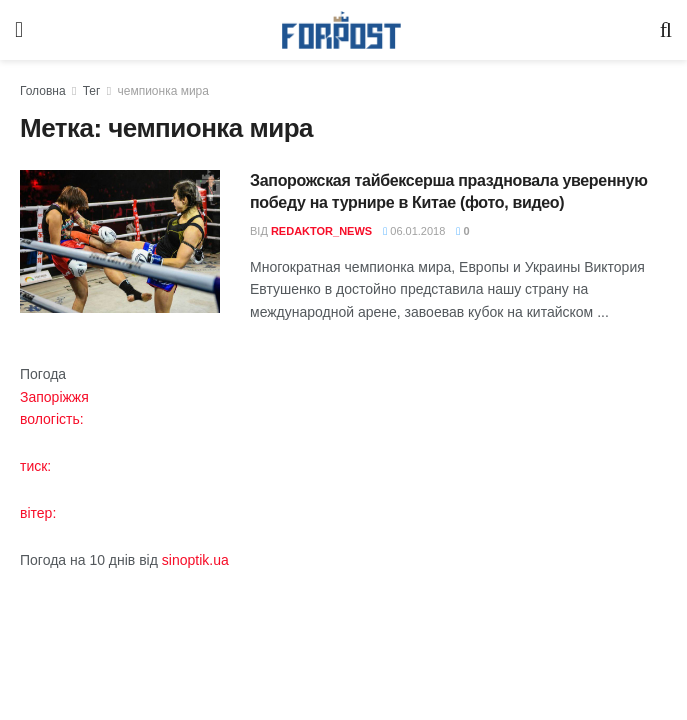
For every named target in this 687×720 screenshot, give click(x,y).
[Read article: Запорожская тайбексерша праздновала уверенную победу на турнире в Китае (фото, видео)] (120, 241)
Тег (92, 91)
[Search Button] (666, 30)
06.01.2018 (414, 231)
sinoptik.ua (195, 560)
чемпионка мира (163, 91)
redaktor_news (321, 231)
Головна (43, 91)
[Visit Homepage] (342, 30)
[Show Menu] (19, 30)
